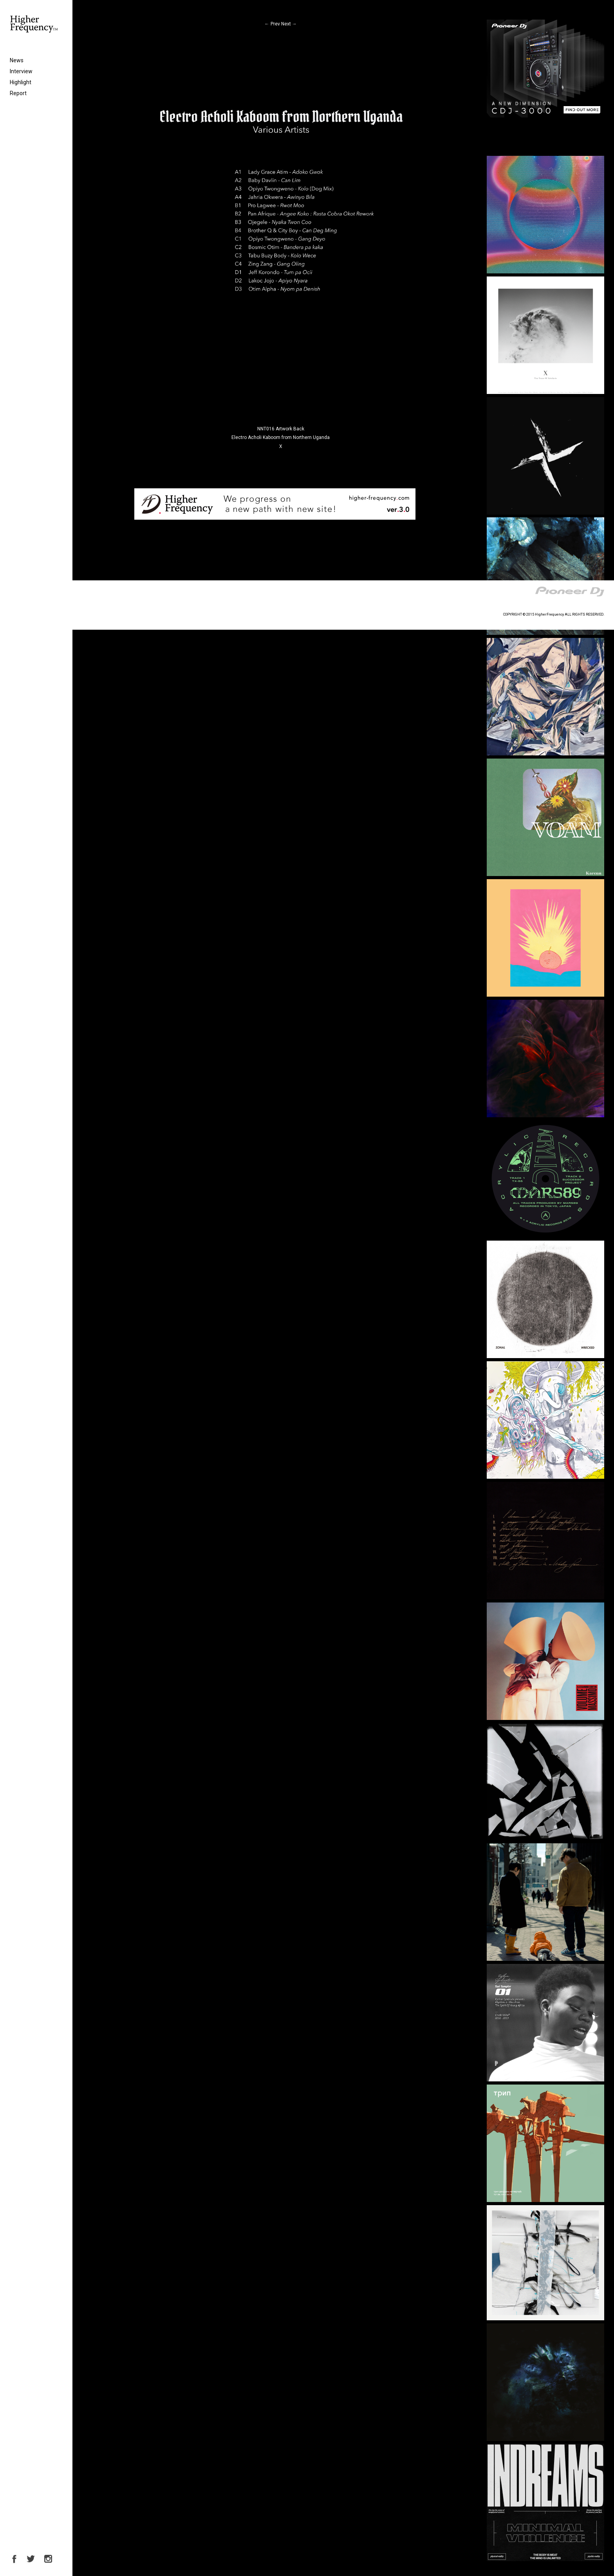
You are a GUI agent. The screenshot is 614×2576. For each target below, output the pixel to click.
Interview (21, 71)
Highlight (20, 82)
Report (18, 93)
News (16, 60)
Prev (272, 24)
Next (289, 24)
